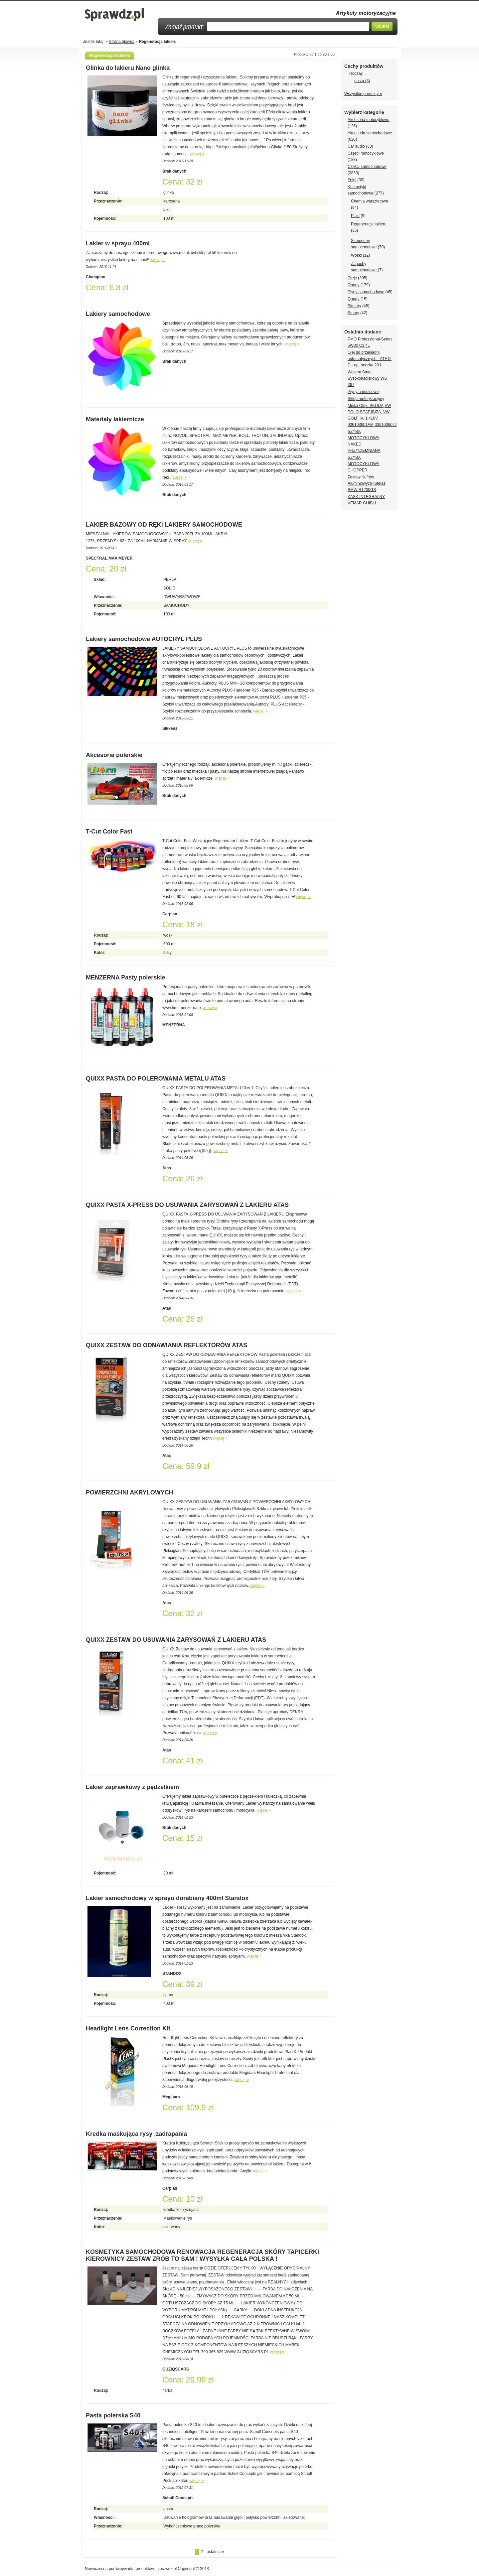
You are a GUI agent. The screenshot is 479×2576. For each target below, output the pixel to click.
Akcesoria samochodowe (370, 133)
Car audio (356, 146)
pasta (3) (362, 80)
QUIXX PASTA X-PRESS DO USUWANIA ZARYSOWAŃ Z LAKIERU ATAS (187, 1205)
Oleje (352, 278)
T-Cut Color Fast (109, 831)
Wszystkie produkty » (363, 93)
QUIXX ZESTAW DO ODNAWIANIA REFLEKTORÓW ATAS (166, 1345)
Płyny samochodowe (366, 292)
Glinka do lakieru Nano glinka (128, 67)
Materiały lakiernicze (115, 419)
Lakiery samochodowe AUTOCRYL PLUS (144, 639)
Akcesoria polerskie (114, 755)
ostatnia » (215, 2551)
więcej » (197, 154)
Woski (356, 255)
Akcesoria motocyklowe (368, 119)
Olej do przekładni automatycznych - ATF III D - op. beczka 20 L (370, 358)
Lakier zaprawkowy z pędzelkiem (132, 1787)
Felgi (352, 180)
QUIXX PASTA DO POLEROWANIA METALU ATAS (156, 1078)
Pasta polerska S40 (113, 2415)
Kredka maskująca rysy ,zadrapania (136, 2133)
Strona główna (121, 41)
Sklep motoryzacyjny (366, 398)
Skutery (354, 306)
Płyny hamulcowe (363, 391)
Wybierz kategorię (364, 112)
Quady (353, 299)
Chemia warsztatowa (369, 201)
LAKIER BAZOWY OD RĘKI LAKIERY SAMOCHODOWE (164, 524)
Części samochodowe (367, 166)
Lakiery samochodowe (118, 314)
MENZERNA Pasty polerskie (125, 977)
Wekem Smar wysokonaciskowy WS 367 (367, 378)
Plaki (355, 215)
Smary (353, 313)
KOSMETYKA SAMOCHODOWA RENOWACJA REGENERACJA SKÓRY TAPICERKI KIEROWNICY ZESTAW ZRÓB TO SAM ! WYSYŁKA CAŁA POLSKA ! (202, 2255)
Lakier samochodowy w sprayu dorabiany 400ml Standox (167, 1898)
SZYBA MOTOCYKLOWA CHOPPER (363, 463)
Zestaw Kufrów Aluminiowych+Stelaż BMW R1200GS (367, 483)
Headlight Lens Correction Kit (128, 2028)
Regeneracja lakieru (369, 224)
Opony (353, 285)
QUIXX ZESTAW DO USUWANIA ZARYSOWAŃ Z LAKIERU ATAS (176, 1639)
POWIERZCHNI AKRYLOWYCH (129, 1492)
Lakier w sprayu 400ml (118, 243)
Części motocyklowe (366, 153)
